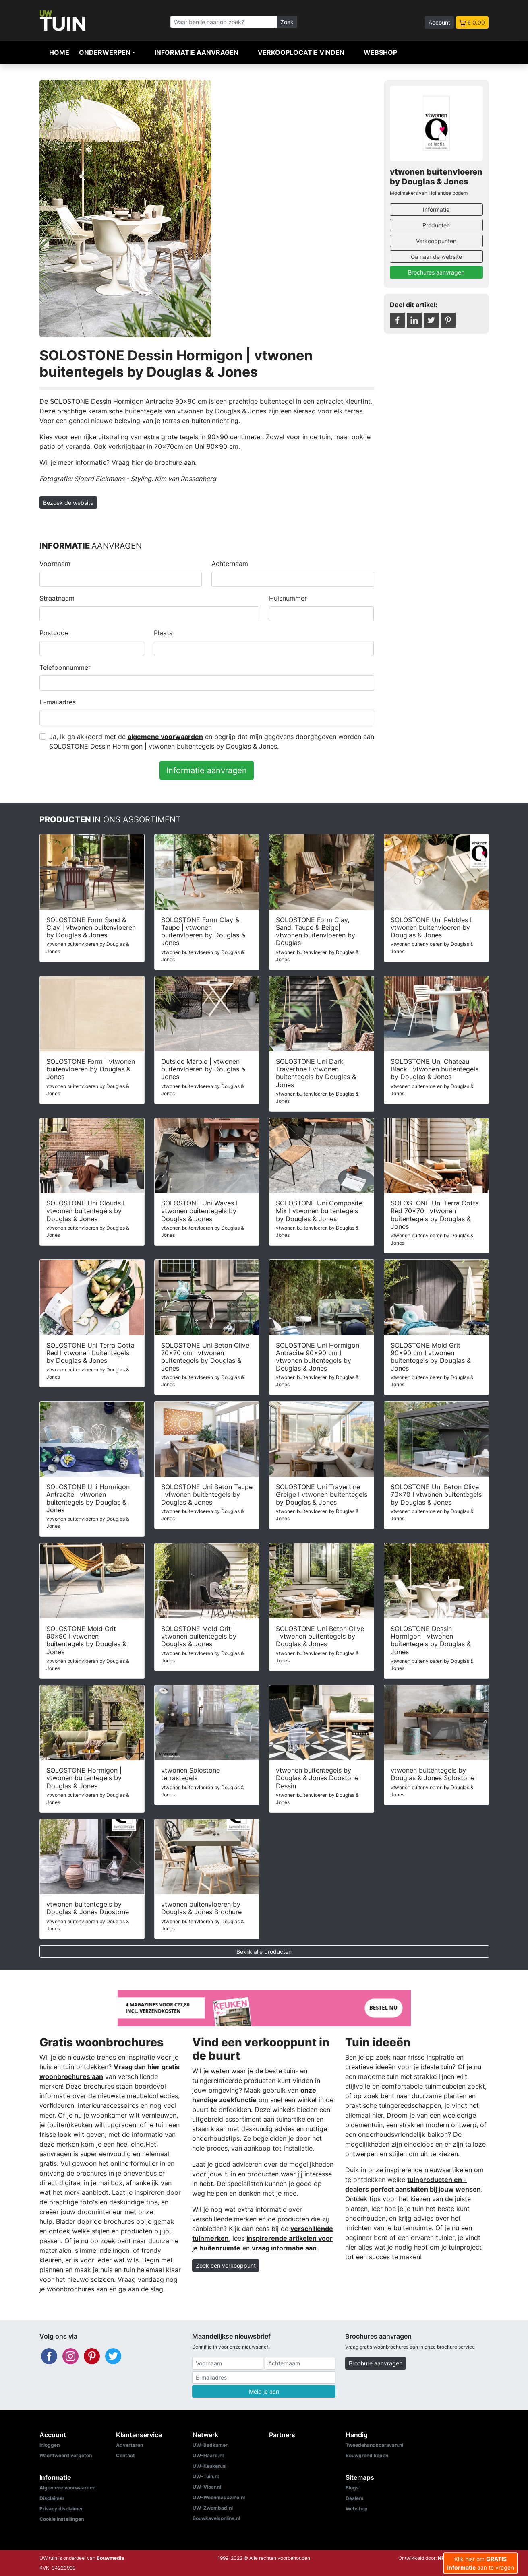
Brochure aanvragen (375, 2363)
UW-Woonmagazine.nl (219, 2497)
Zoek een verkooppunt (226, 2265)
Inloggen (49, 2445)
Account (439, 22)
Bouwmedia (110, 2558)
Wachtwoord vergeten (65, 2455)
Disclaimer (51, 2498)
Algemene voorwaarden (67, 2488)
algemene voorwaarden (165, 737)
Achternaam (229, 563)
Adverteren (129, 2445)
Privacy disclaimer (61, 2509)
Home (59, 52)
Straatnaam (57, 598)
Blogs (352, 2488)
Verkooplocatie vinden (301, 52)
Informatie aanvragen (196, 52)
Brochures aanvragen (436, 272)
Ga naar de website (436, 256)
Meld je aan (264, 2391)
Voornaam (54, 563)
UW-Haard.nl (208, 2455)
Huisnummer (288, 598)
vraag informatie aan (284, 2248)
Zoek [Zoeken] (287, 22)
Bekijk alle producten (264, 1951)
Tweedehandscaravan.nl (374, 2445)
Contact (125, 2455)
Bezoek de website (68, 502)
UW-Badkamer (210, 2445)
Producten (436, 225)
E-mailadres (57, 702)
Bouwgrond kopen (367, 2455)
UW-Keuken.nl (209, 2466)
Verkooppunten (436, 240)
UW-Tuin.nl (206, 2476)
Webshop (380, 52)
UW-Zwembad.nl (213, 2508)
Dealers (355, 2498)
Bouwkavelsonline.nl (216, 2518)
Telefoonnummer (65, 667)
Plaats (163, 633)
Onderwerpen (104, 52)
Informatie (436, 209)
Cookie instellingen (61, 2519)
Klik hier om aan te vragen (480, 2563)
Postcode (53, 633)
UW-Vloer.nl (207, 2487)
